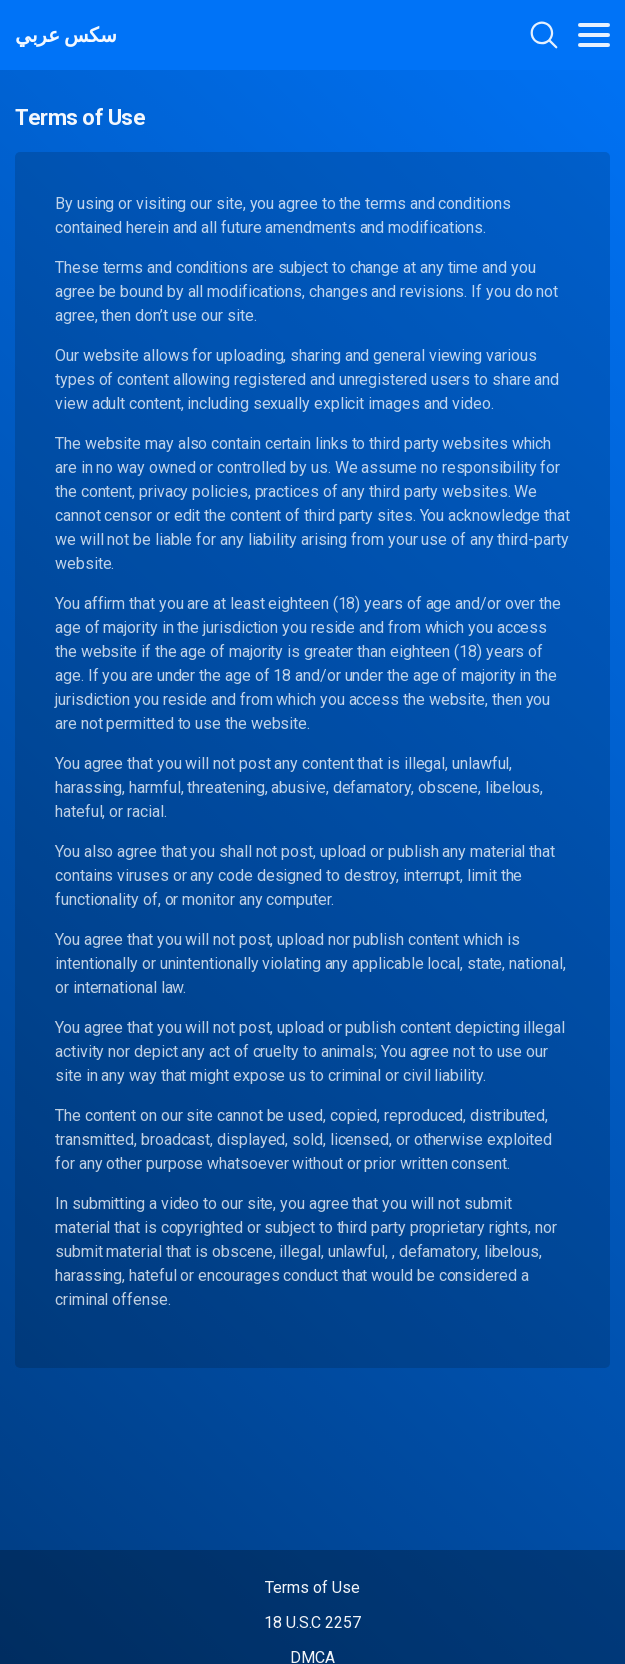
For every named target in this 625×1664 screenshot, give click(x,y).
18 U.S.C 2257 (312, 1622)
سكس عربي (65, 35)
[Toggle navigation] (594, 35)
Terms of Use (312, 1587)
